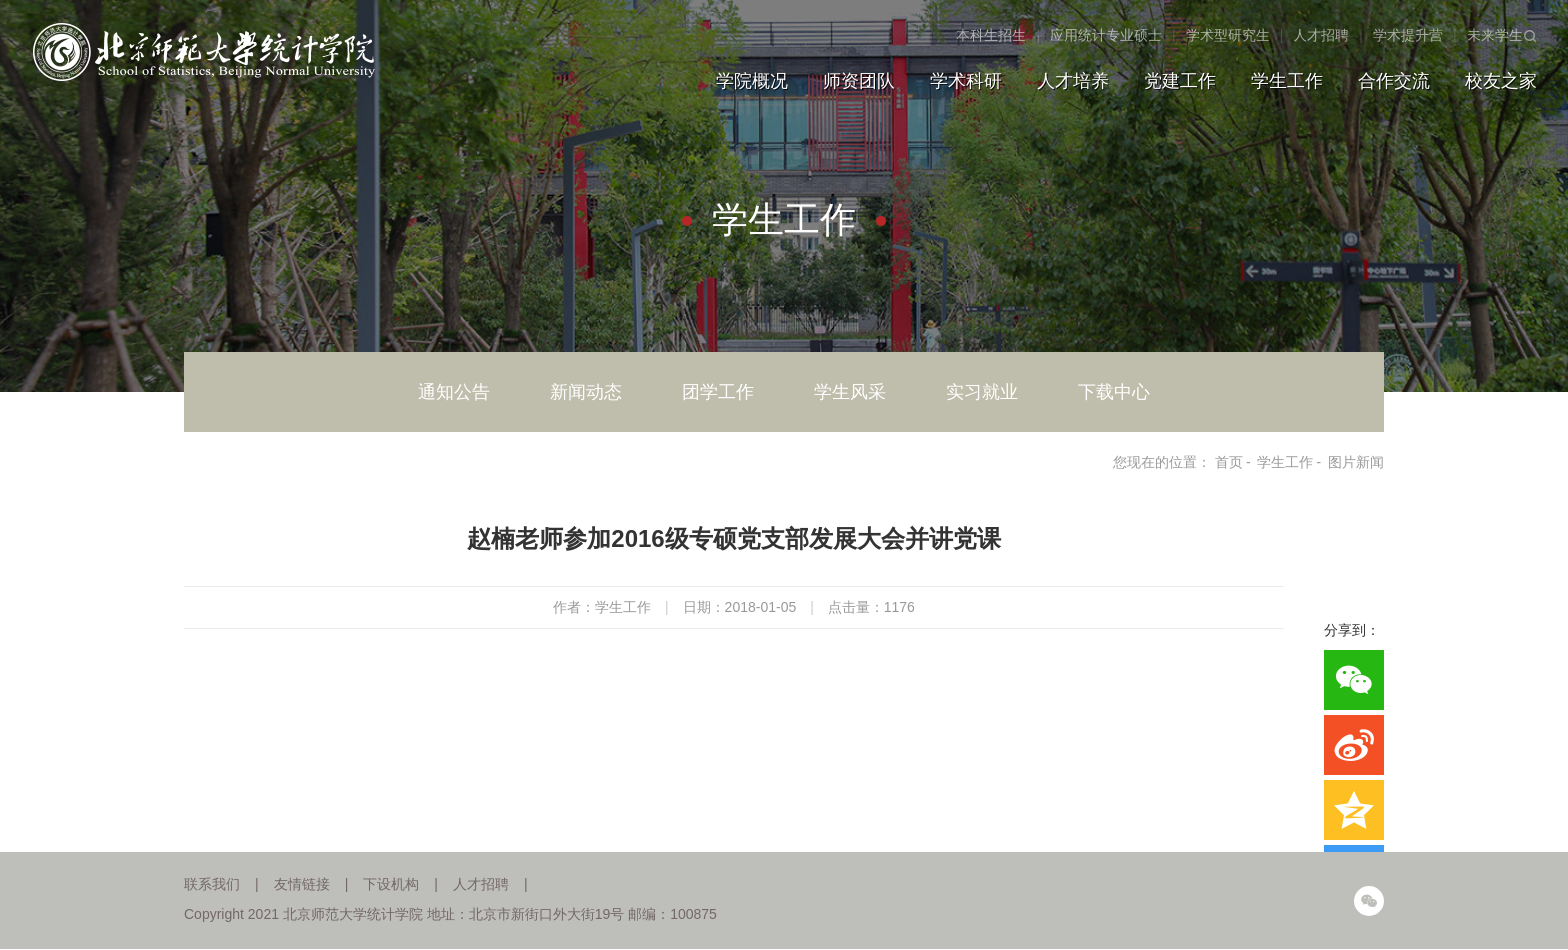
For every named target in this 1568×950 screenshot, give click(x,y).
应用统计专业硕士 (1106, 35)
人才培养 (1073, 81)
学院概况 (752, 81)
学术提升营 (1408, 35)
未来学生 (1495, 35)
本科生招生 (991, 35)
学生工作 (1287, 81)
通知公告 (454, 392)
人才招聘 (1321, 35)
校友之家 (1501, 81)
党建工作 (1180, 81)
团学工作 (718, 392)
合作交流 (1394, 81)
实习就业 (982, 392)
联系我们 (212, 884)
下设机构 (391, 884)
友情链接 (302, 884)
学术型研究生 (1228, 35)
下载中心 (1114, 392)
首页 (1229, 462)
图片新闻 (1356, 462)
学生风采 (850, 392)
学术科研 (966, 81)
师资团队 (859, 81)
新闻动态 (586, 392)
